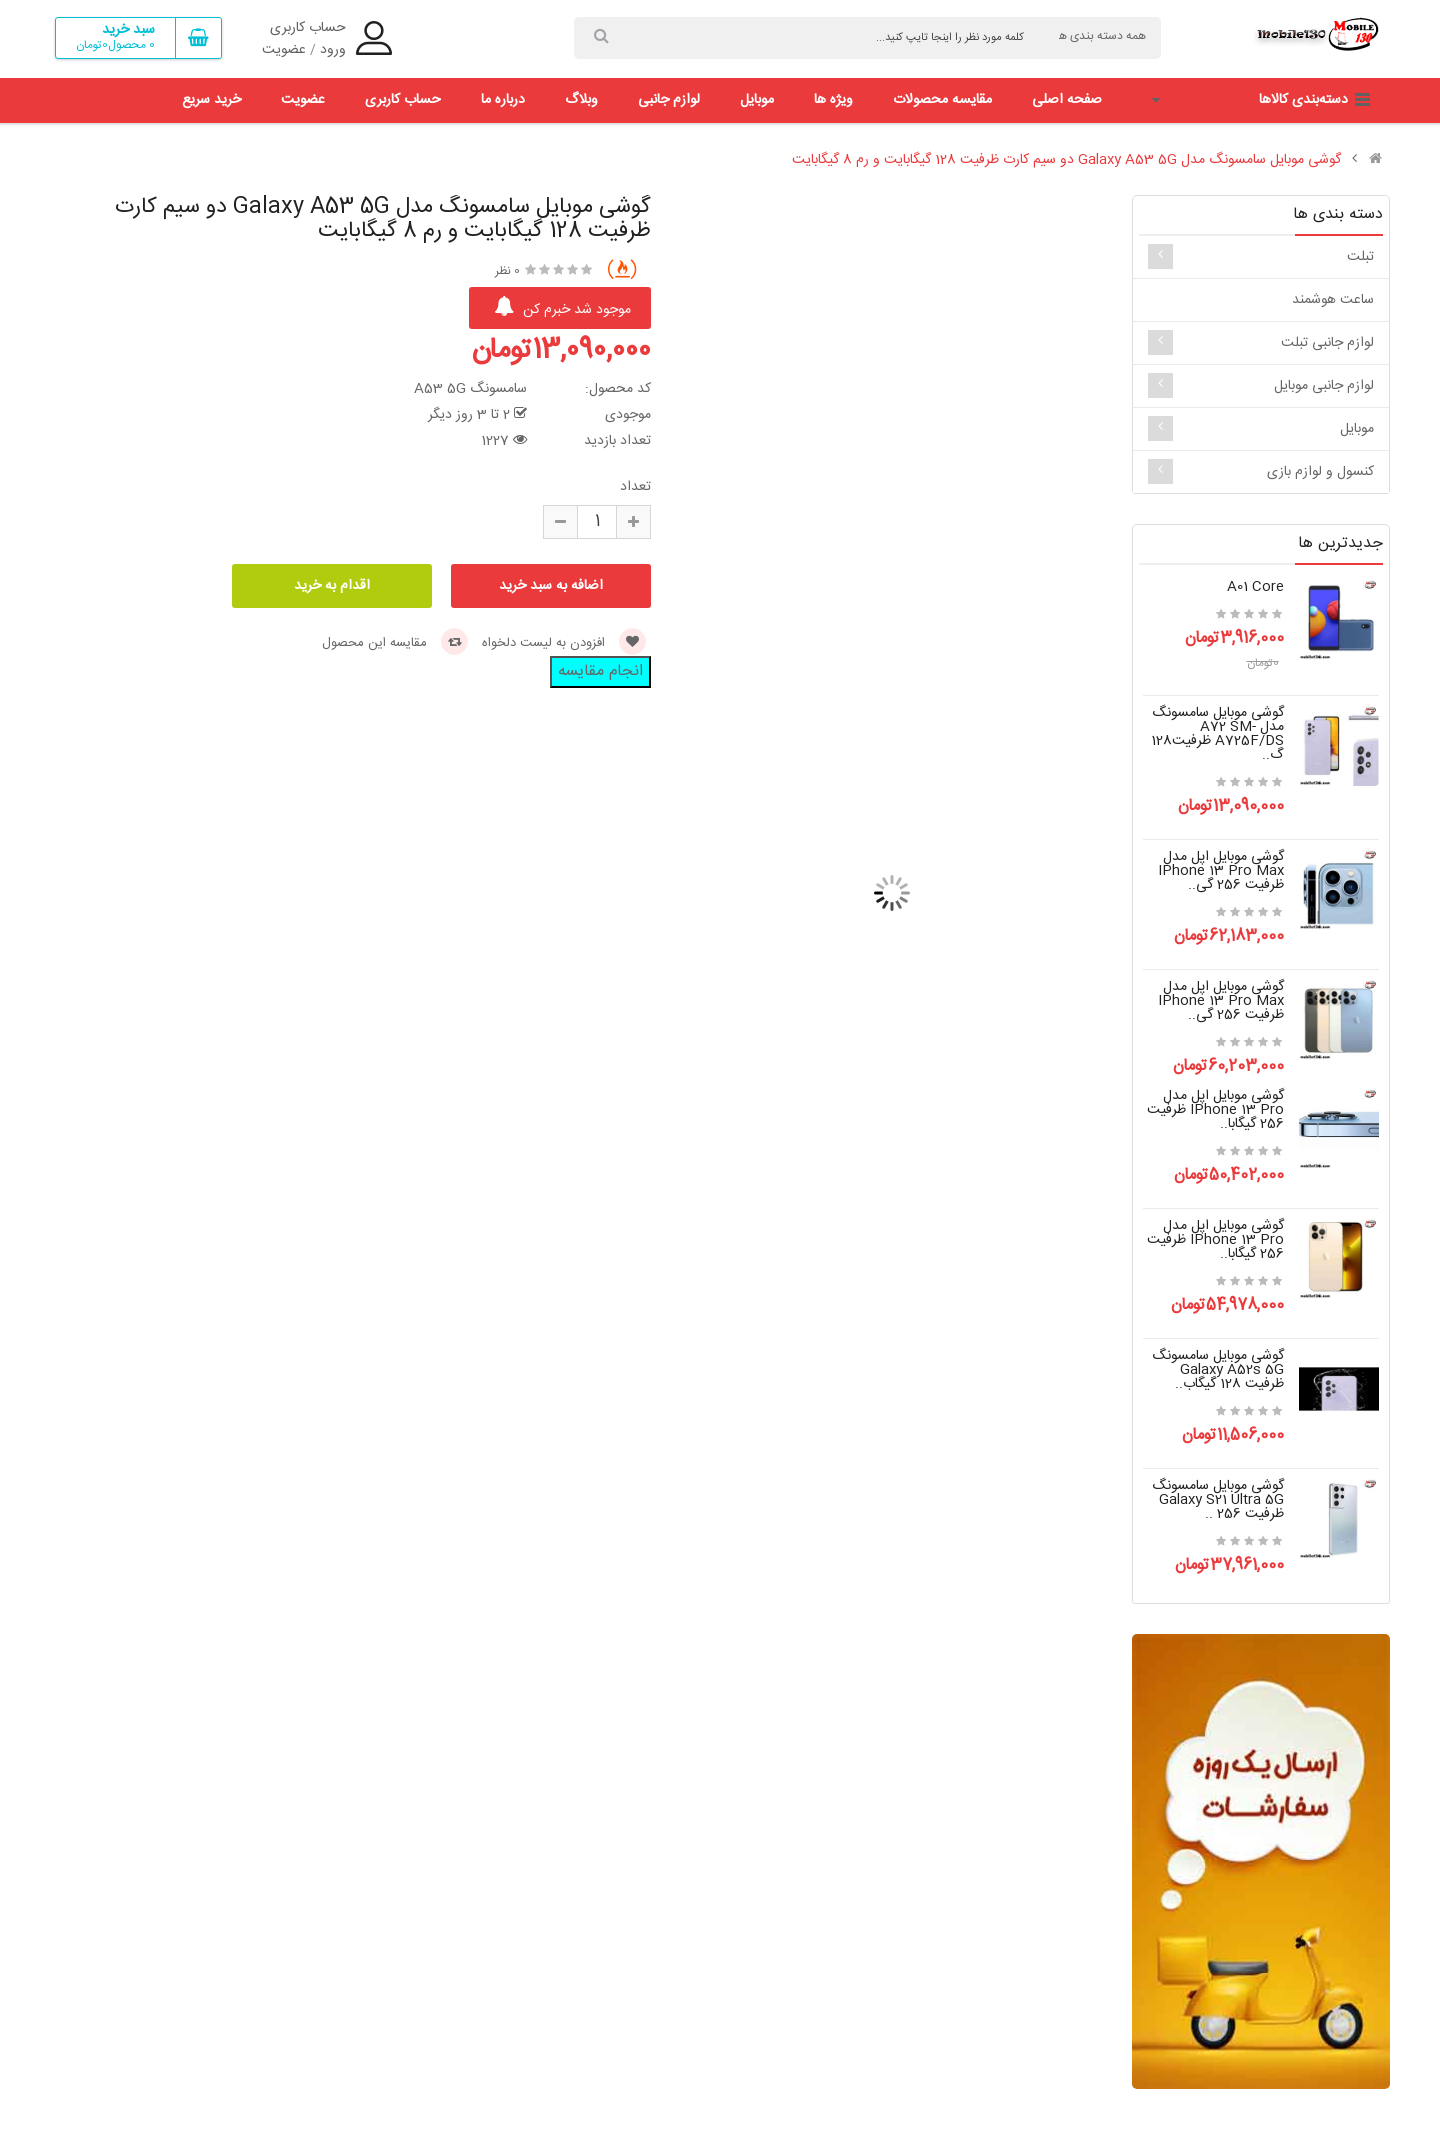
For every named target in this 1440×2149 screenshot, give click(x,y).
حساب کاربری (308, 28)
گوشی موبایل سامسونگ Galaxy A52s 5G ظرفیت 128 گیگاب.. (1218, 1370)
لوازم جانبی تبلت (1327, 343)
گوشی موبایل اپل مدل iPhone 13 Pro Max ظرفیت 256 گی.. (1221, 871)
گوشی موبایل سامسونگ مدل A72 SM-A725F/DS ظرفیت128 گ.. (1217, 734)
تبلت (1360, 257)
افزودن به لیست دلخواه (564, 643)
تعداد (635, 487)
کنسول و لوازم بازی (1320, 472)
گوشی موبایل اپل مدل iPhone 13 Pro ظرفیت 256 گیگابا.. (1215, 1110)
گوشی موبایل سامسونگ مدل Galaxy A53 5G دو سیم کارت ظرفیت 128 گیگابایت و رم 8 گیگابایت (1066, 160)
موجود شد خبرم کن (562, 309)
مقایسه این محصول (395, 643)
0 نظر (507, 271)
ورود (333, 50)
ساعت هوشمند (1333, 300)
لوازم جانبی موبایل (1324, 386)
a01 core (1255, 587)
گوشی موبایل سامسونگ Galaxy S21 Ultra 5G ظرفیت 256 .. (1218, 1500)
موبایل (1357, 429)
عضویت (284, 50)
